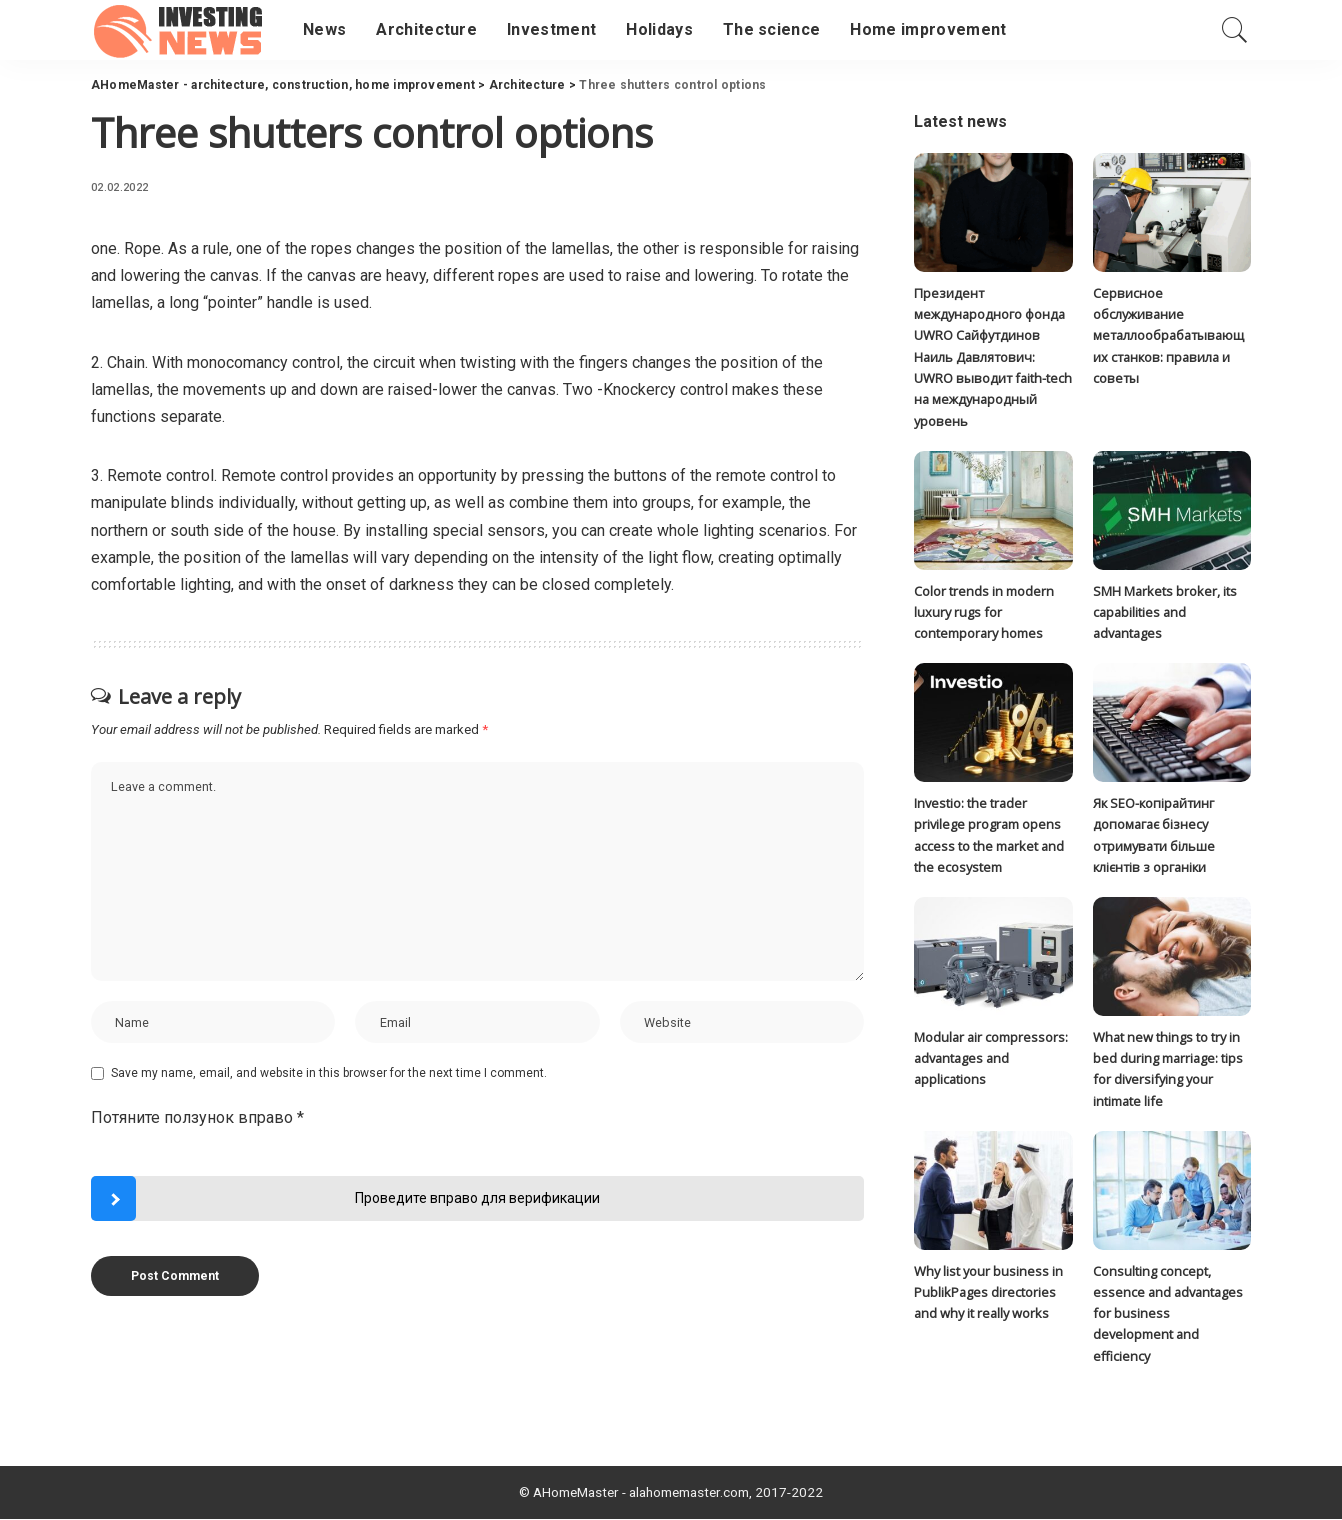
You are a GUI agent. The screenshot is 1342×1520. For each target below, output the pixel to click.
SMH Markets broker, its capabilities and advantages (1165, 612)
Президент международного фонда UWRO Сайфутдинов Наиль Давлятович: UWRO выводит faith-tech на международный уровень (993, 357)
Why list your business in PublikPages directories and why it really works (988, 1292)
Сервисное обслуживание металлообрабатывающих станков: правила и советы (1168, 335)
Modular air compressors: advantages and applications (991, 1059)
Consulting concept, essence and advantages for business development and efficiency (1168, 1313)
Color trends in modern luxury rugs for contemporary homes (984, 612)
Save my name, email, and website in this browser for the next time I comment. (329, 1074)
